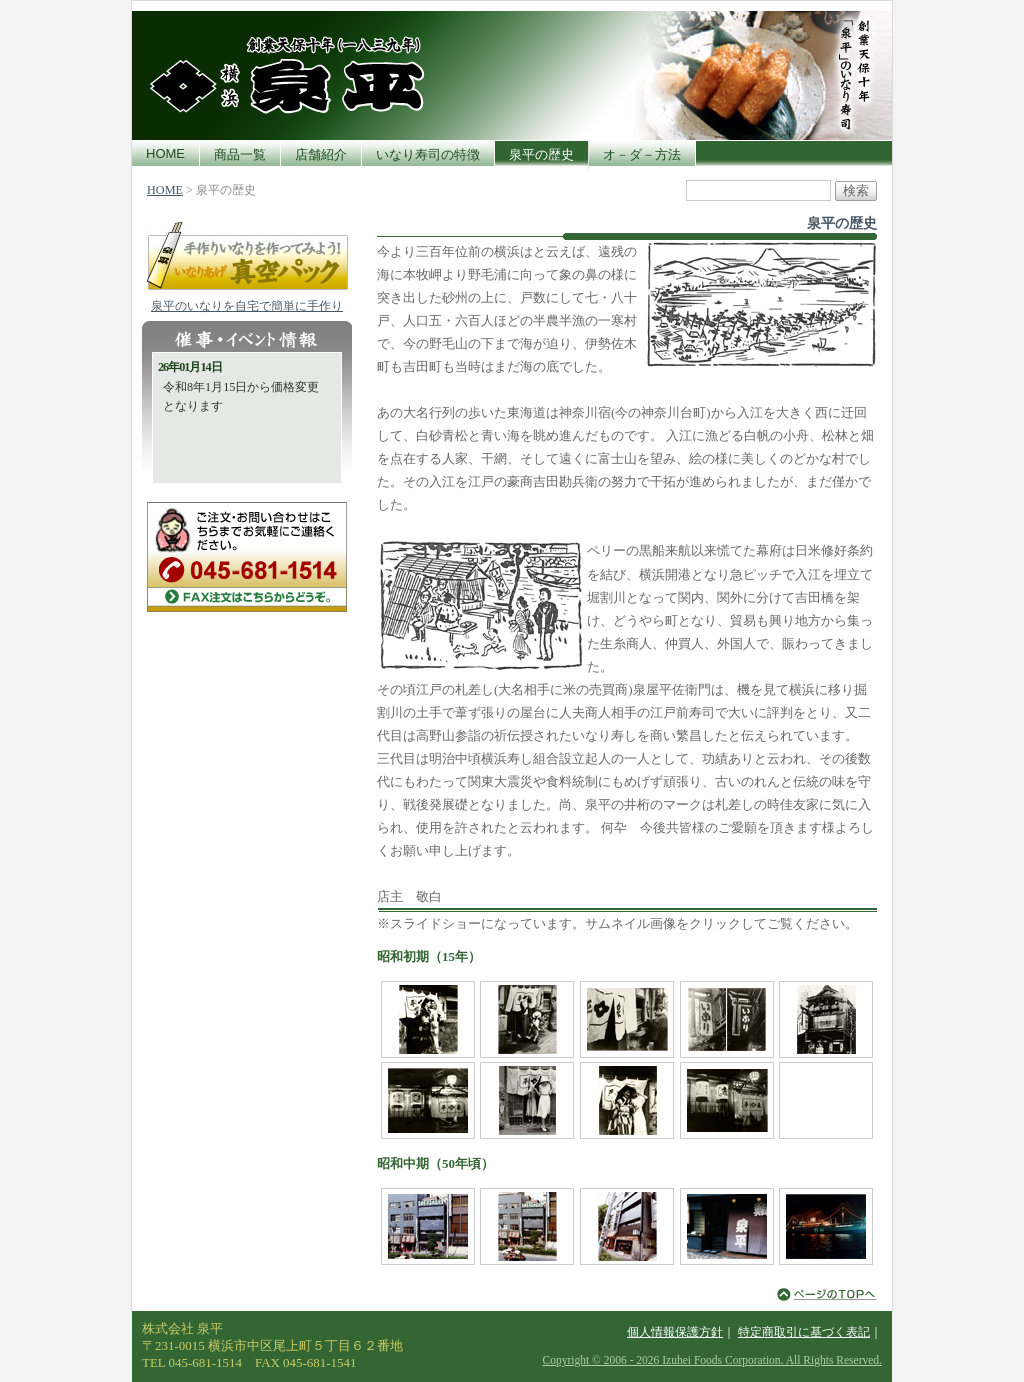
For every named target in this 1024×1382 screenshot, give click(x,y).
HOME (165, 153)
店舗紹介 (321, 154)
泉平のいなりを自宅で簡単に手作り (247, 306)
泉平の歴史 (541, 154)
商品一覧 (240, 154)
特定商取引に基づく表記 (804, 1332)
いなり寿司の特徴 (428, 154)
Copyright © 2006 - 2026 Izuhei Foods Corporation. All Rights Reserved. (712, 1360)
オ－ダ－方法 (642, 154)
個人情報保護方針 (675, 1332)
